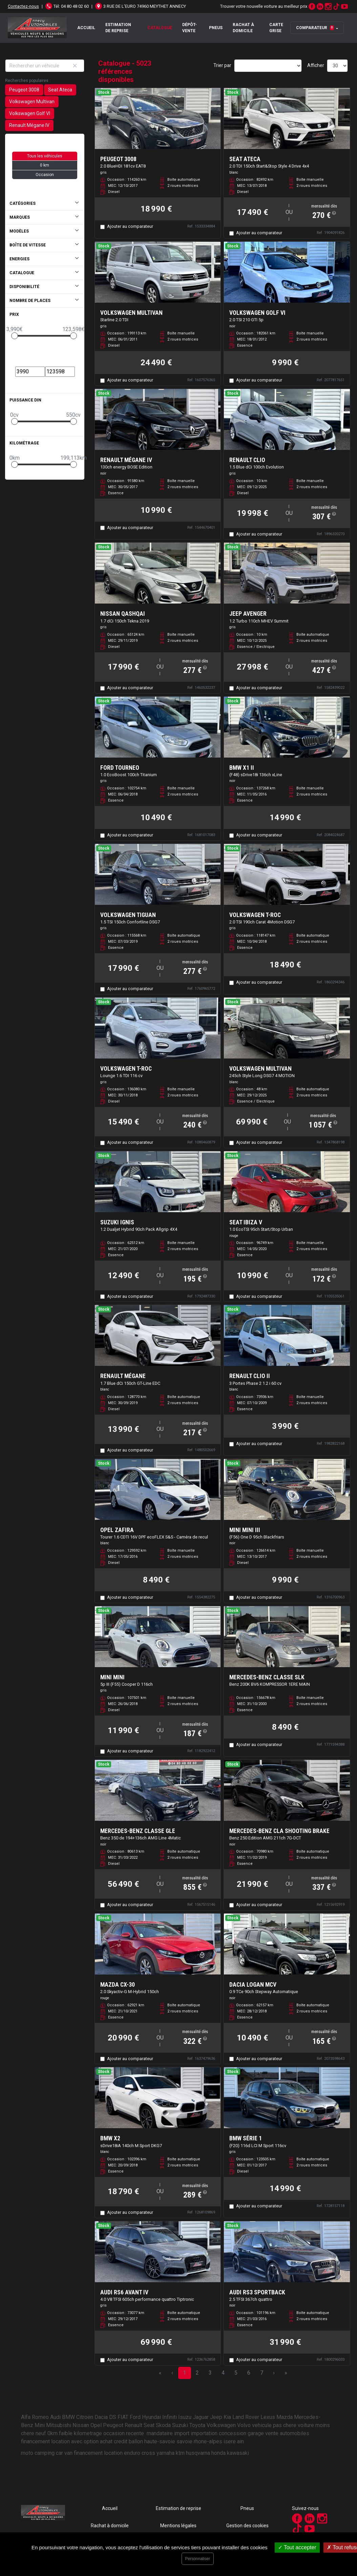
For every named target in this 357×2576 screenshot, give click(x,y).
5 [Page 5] (235, 2373)
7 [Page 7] (261, 2373)
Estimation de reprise (118, 27)
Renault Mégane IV (29, 125)
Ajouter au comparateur (130, 226)
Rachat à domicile (243, 27)
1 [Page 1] (184, 2373)
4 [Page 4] (223, 2373)
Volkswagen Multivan (32, 101)
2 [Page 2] (197, 2373)
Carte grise (276, 27)
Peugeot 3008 (24, 89)
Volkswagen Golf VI (29, 113)
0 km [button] (44, 165)
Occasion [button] (45, 174)
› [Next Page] (274, 2373)
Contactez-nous (23, 6)
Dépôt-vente (189, 27)
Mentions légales (178, 2525)
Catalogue (159, 27)
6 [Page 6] (248, 2373)
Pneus (216, 27)
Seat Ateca (60, 89)
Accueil (86, 27)
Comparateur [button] (315, 27)
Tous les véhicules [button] (44, 156)
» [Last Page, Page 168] (286, 2373)
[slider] (14, 335)
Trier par (222, 65)
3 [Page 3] (210, 2373)
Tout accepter (297, 2547)
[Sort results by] (268, 65)
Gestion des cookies (247, 2525)
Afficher (315, 65)
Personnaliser (197, 2558)
